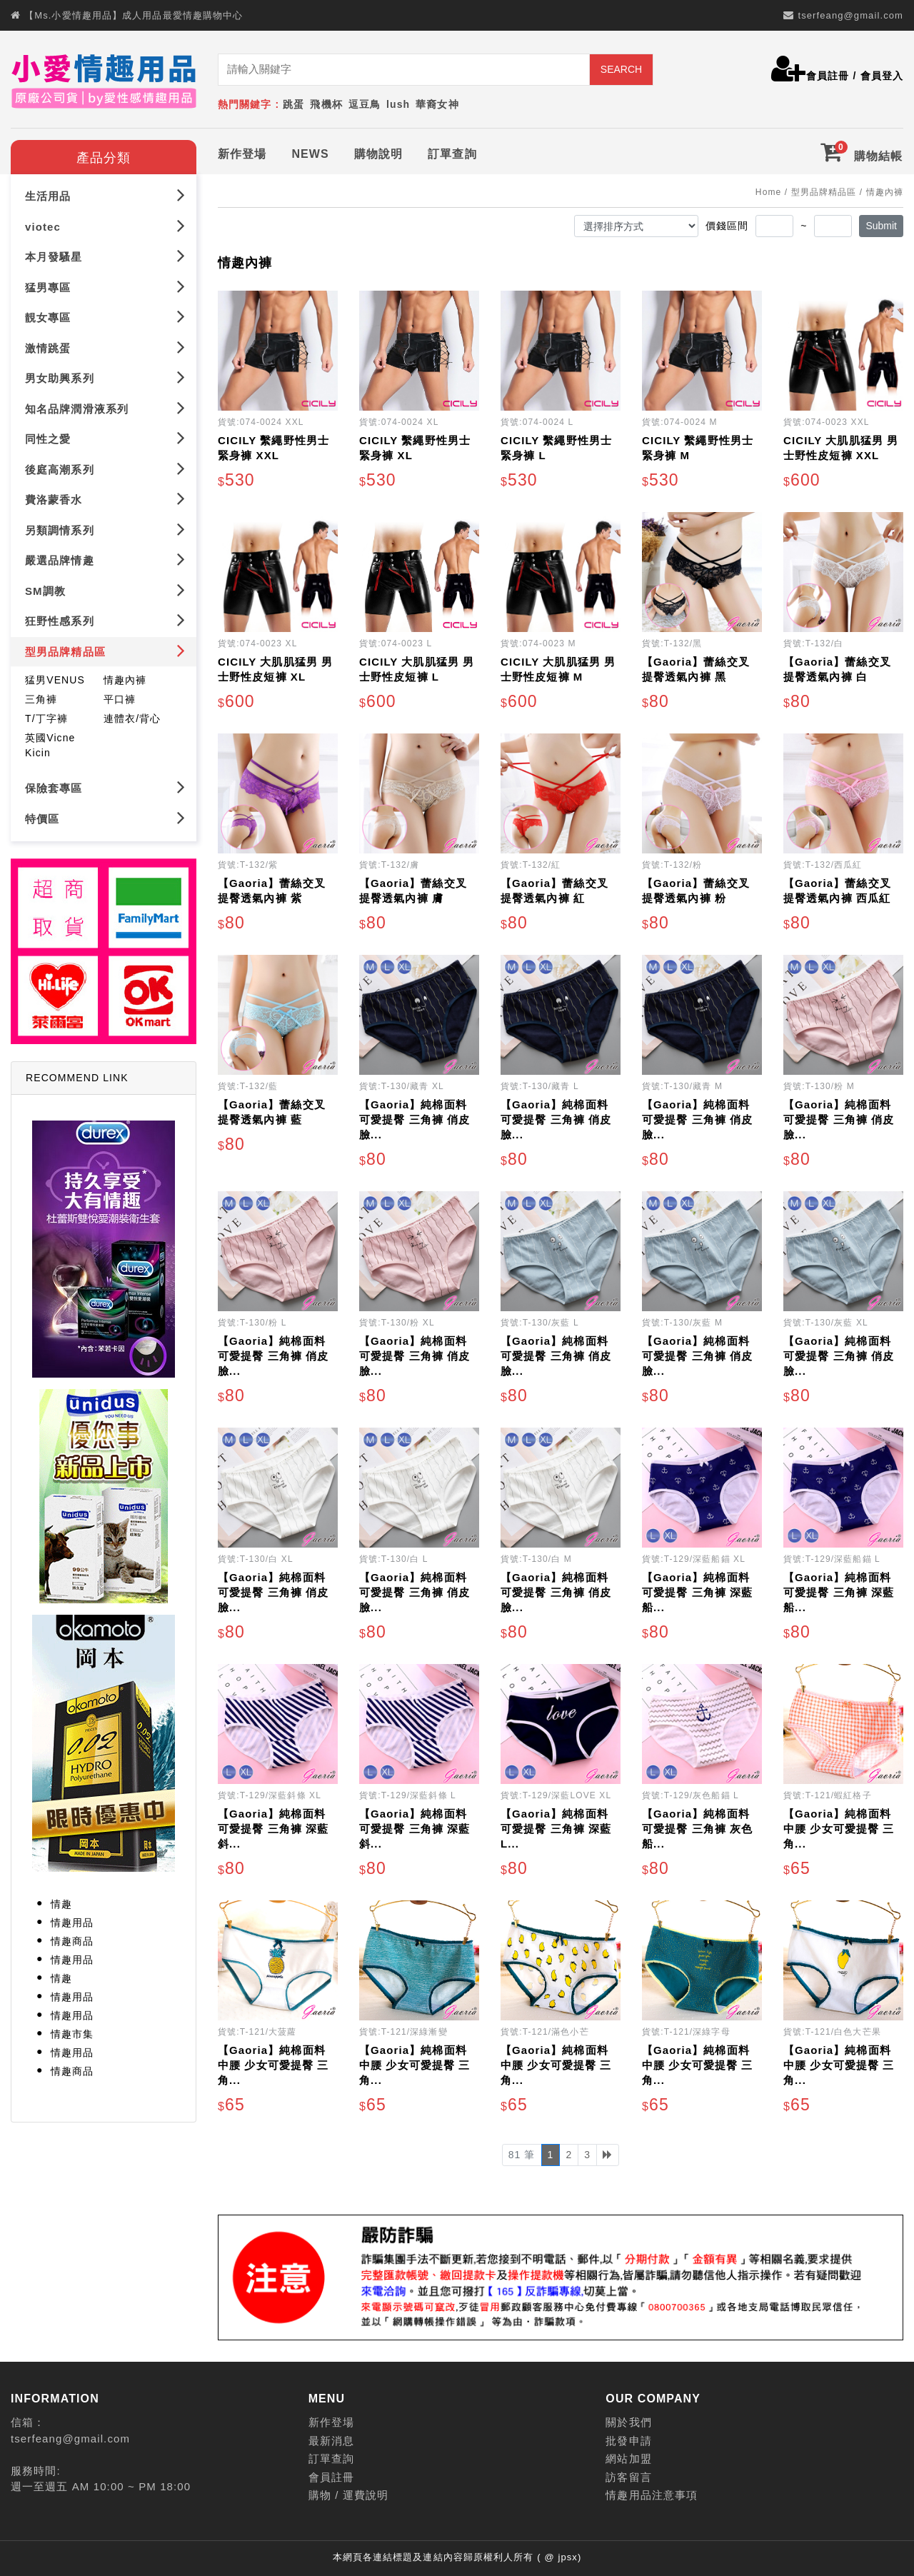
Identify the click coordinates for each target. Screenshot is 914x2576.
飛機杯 (326, 104)
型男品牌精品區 (105, 651)
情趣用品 (72, 1922)
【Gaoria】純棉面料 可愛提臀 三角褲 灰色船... (697, 1829)
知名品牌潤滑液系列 (105, 408)
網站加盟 (628, 2458)
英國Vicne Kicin (50, 745)
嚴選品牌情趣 (105, 559)
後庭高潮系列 (105, 469)
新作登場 (242, 154)
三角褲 (41, 699)
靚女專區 (105, 317)
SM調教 (105, 590)
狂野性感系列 (105, 620)
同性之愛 (105, 438)
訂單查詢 (452, 154)
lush (398, 104)
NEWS (309, 154)
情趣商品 (72, 1941)
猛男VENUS (55, 680)
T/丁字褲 (46, 718)
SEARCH (621, 69)
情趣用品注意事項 (652, 2495)
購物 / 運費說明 (348, 2495)
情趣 (61, 1904)
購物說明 (378, 154)
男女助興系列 (105, 377)
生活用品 (105, 195)
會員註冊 (827, 75)
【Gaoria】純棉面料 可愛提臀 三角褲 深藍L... (556, 1829)
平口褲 (120, 699)
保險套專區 (105, 787)
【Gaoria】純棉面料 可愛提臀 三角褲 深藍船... (697, 1592)
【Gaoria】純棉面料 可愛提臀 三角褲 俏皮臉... (414, 1119)
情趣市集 (72, 2034)
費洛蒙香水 (105, 499)
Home (768, 192)
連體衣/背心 (132, 718)
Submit (881, 225)
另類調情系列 (105, 529)
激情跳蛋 (105, 347)
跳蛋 (293, 104)
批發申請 (628, 2441)
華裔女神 (437, 104)
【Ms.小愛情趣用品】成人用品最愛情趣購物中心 (133, 15)
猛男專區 (105, 287)
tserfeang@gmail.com (850, 15)
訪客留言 (628, 2477)
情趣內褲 (125, 680)
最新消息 (331, 2441)
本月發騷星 (105, 256)
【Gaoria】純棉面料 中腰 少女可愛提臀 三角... (838, 1829)
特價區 (105, 818)
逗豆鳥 (364, 104)
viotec (105, 226)
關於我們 (628, 2422)
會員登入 (881, 75)
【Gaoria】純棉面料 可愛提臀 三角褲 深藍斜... (273, 1829)
